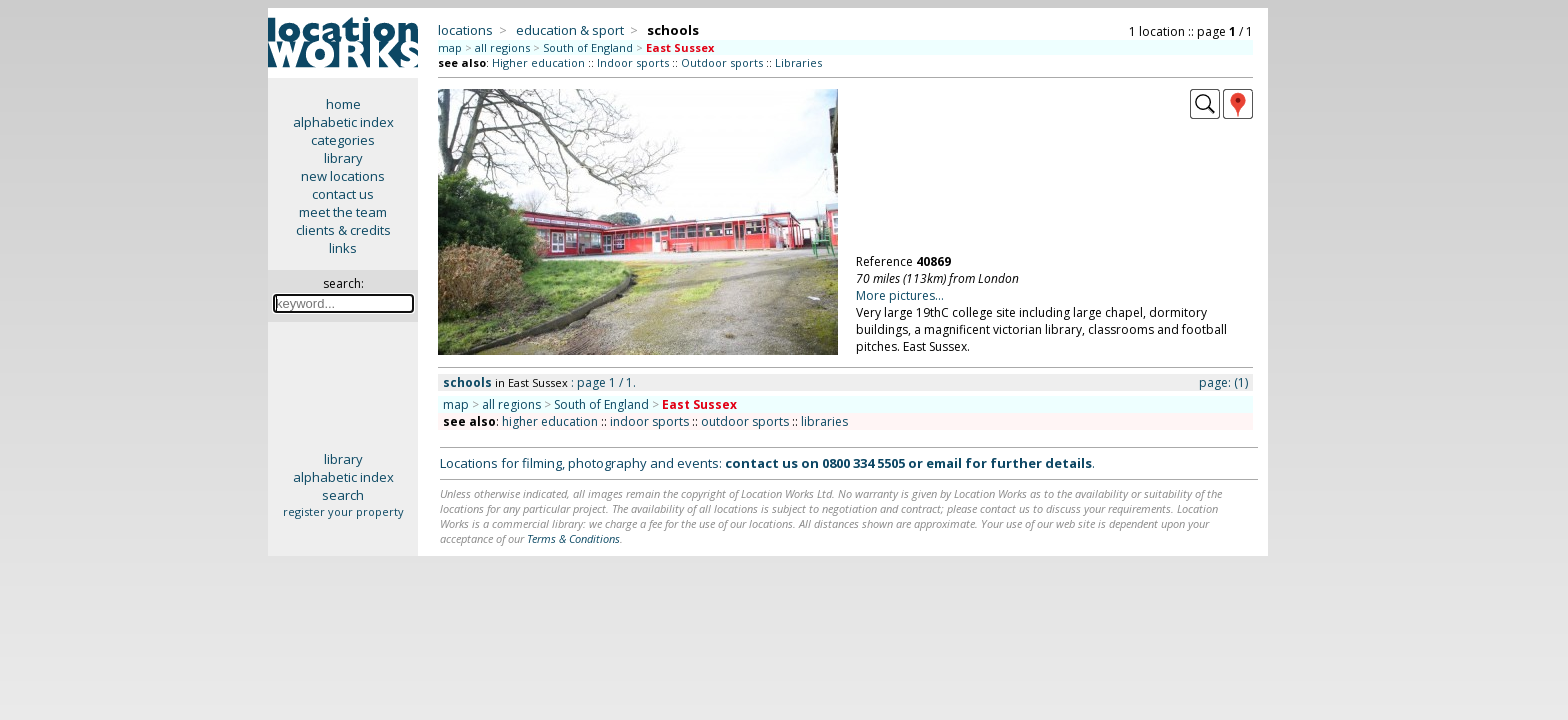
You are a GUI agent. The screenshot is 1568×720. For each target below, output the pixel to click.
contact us (343, 194)
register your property (343, 511)
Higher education (538, 62)
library (343, 158)
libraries (824, 421)
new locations (343, 176)
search (343, 495)
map (450, 47)
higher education (550, 421)
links (343, 248)
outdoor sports (745, 421)
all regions (502, 47)
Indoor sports (633, 62)
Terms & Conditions (573, 538)
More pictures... (900, 295)
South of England (588, 47)
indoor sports (649, 421)
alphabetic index (343, 122)
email (944, 463)
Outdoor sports (722, 62)
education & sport (570, 30)
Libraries (798, 62)
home (343, 104)
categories (343, 140)
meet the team (343, 212)
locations (465, 30)
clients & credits (343, 230)
